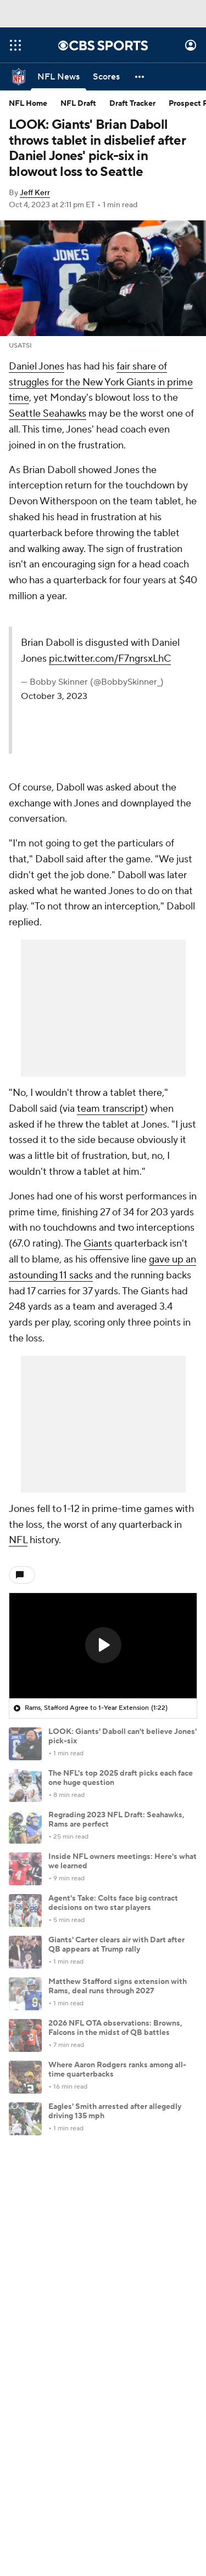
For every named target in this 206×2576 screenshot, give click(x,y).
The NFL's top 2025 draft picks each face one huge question (120, 1778)
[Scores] (106, 76)
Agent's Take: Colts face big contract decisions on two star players (113, 1903)
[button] (140, 76)
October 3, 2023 (54, 696)
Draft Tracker (132, 104)
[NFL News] (58, 76)
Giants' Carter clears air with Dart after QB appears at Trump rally (116, 1944)
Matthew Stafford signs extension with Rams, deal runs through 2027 (117, 1986)
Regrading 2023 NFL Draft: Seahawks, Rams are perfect (116, 1819)
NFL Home (28, 104)
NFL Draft (78, 104)
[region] (103, 1645)
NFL (18, 1540)
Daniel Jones (36, 366)
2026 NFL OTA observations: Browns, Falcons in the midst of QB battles (115, 2028)
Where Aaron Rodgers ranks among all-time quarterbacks (117, 2069)
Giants (97, 1243)
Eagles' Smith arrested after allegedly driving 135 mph (114, 2111)
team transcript (110, 1108)
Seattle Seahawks (47, 413)
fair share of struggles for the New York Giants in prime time (101, 382)
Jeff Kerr (35, 193)
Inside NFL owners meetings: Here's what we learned (122, 1861)
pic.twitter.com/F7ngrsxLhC (110, 658)
